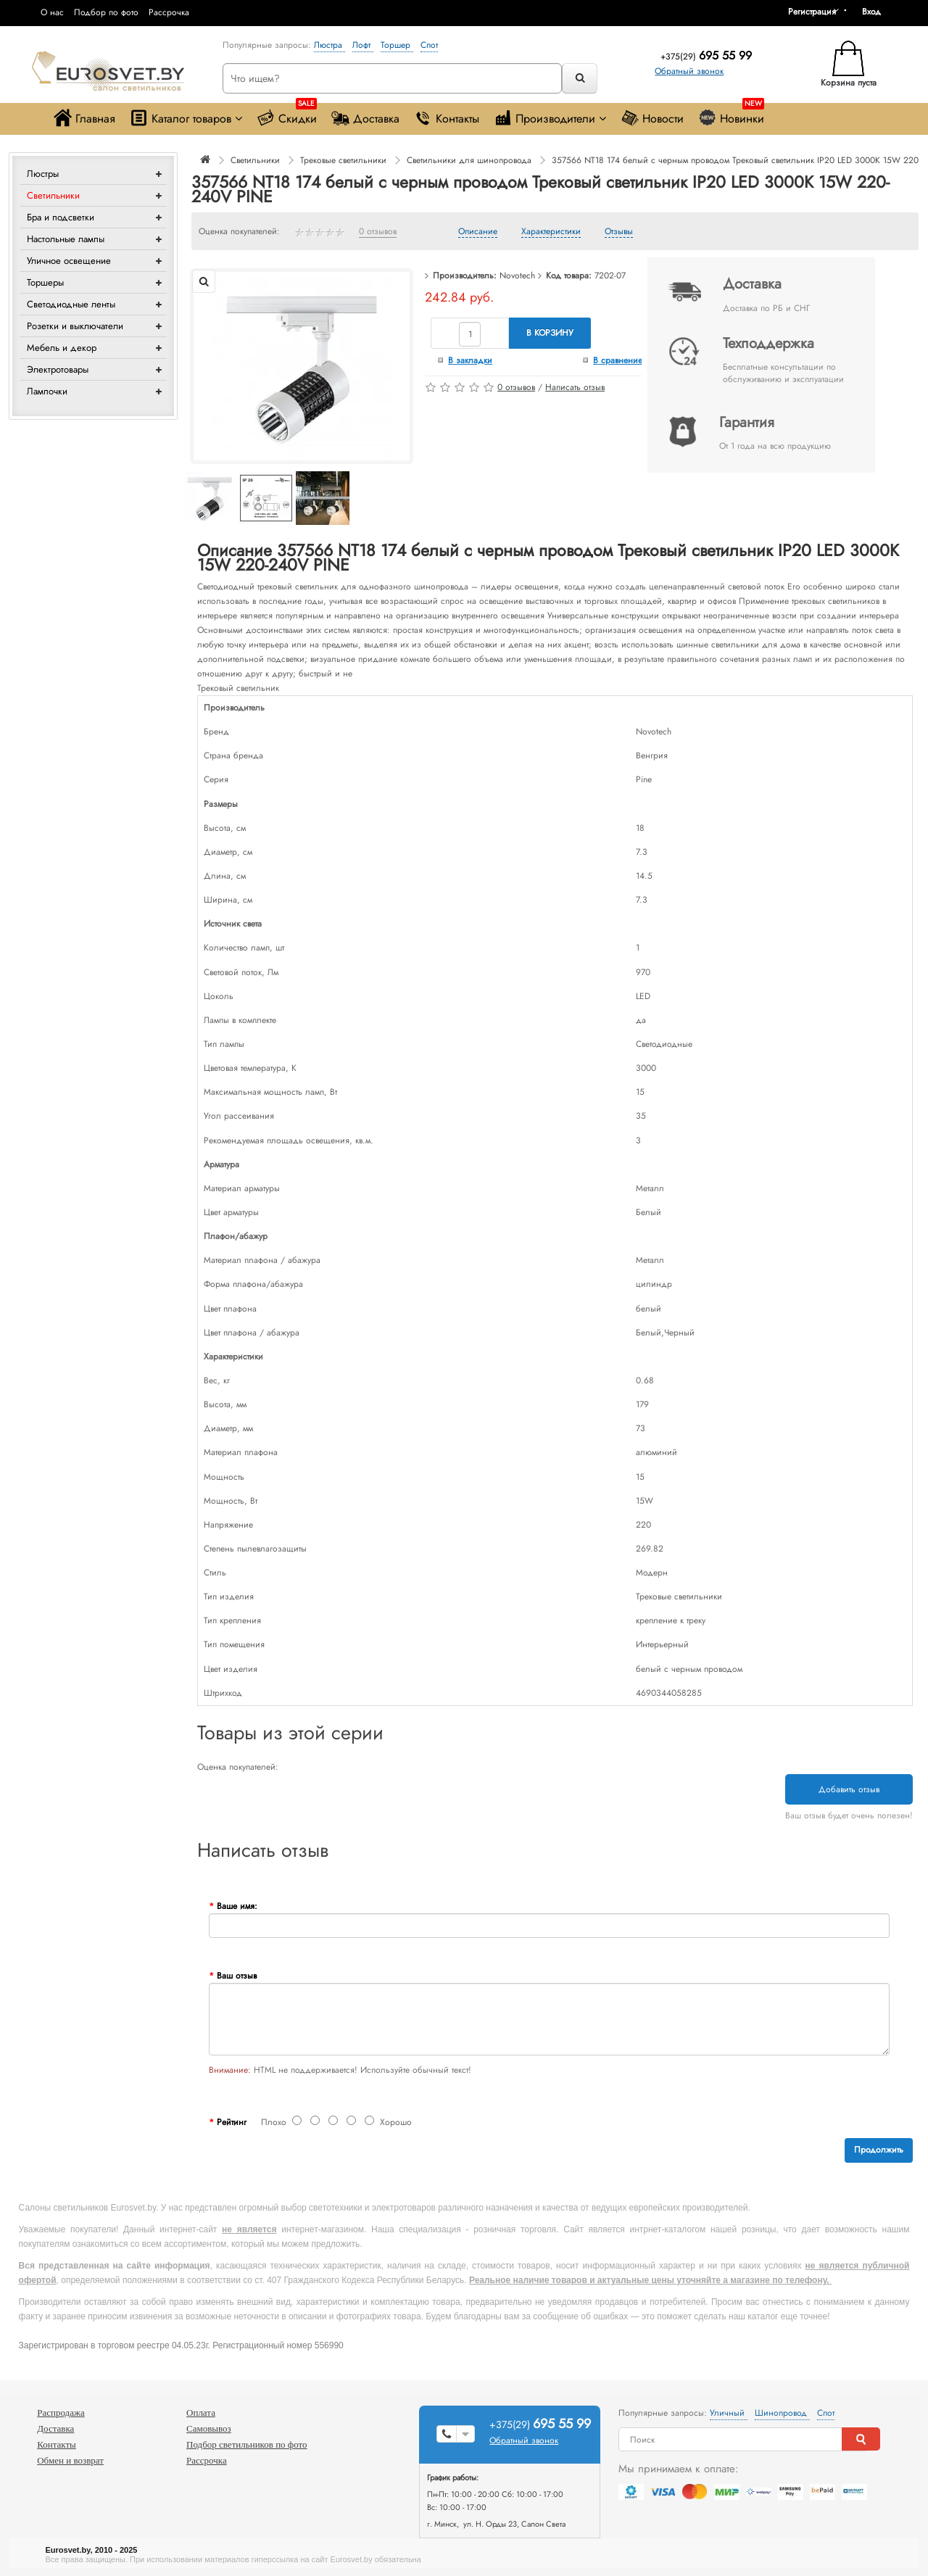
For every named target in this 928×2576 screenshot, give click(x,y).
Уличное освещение (69, 261)
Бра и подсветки (60, 217)
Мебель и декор (61, 348)
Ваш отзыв (237, 1975)
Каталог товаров (186, 118)
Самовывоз (208, 2428)
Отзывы (619, 232)
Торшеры (45, 282)
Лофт (362, 44)
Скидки (287, 115)
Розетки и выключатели (75, 326)
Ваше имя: (237, 1906)
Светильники (53, 195)
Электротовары (57, 369)
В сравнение (617, 360)
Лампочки (47, 391)
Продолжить (878, 2149)
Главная (84, 118)
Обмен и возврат (70, 2460)
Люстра (329, 44)
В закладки (470, 360)
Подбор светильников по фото (246, 2444)
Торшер (397, 44)
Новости (652, 118)
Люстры (43, 174)
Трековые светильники (343, 160)
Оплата (200, 2412)
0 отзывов (378, 232)
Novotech (517, 275)
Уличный (728, 2412)
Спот (429, 44)
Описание (477, 232)
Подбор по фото (106, 12)
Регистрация (812, 11)
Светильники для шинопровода (469, 160)
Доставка (365, 118)
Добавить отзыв (849, 1789)
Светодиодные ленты (71, 304)
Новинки (731, 115)
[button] (876, 11)
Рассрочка (169, 12)
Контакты (446, 118)
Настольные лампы (65, 239)
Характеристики (551, 232)
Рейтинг (231, 2122)
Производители (550, 118)
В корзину (549, 332)
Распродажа (61, 2412)
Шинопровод (782, 2412)
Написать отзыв (575, 387)
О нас (52, 12)
